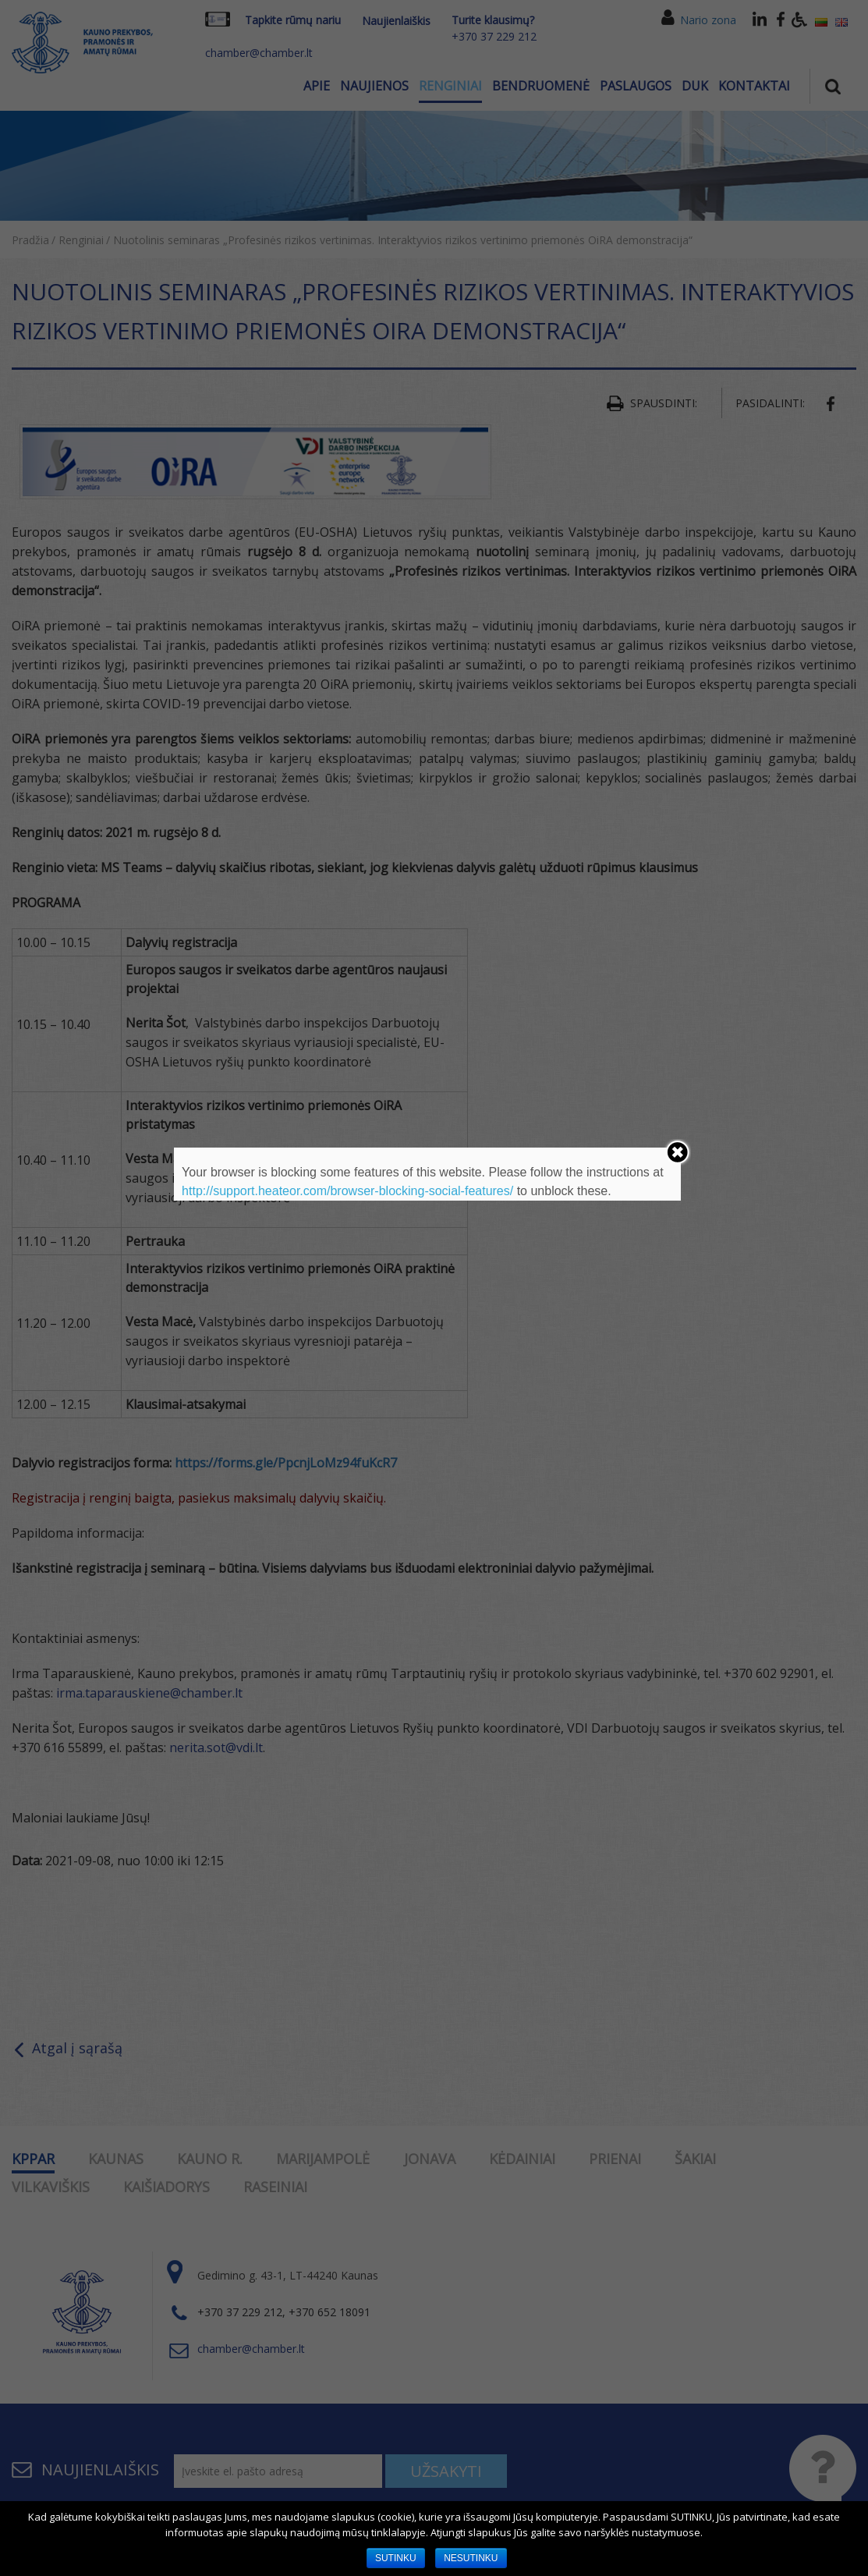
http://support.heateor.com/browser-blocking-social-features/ (347, 1191)
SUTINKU (395, 2558)
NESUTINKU (471, 2558)
